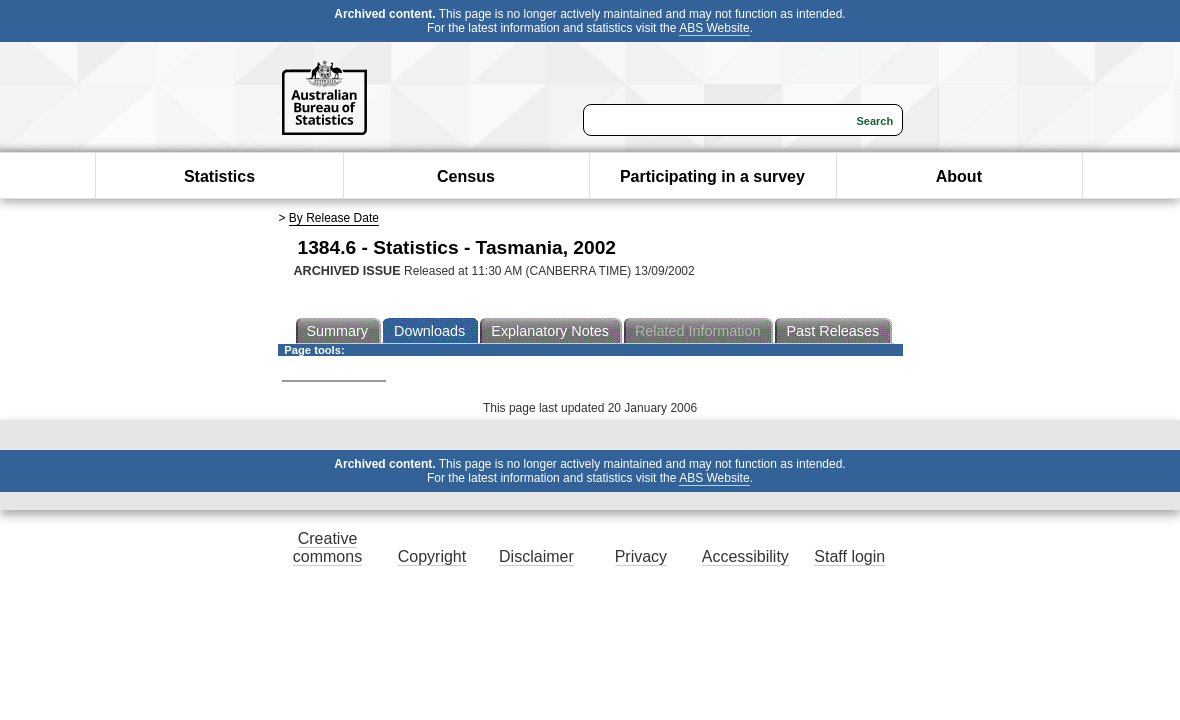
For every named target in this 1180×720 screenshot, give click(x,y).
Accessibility (745, 556)
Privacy (641, 556)
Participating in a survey (712, 176)
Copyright (432, 556)
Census (466, 176)
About (959, 176)
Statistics (219, 176)
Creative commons (327, 547)
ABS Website (714, 28)
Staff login (849, 556)
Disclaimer (536, 556)
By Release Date (334, 218)
